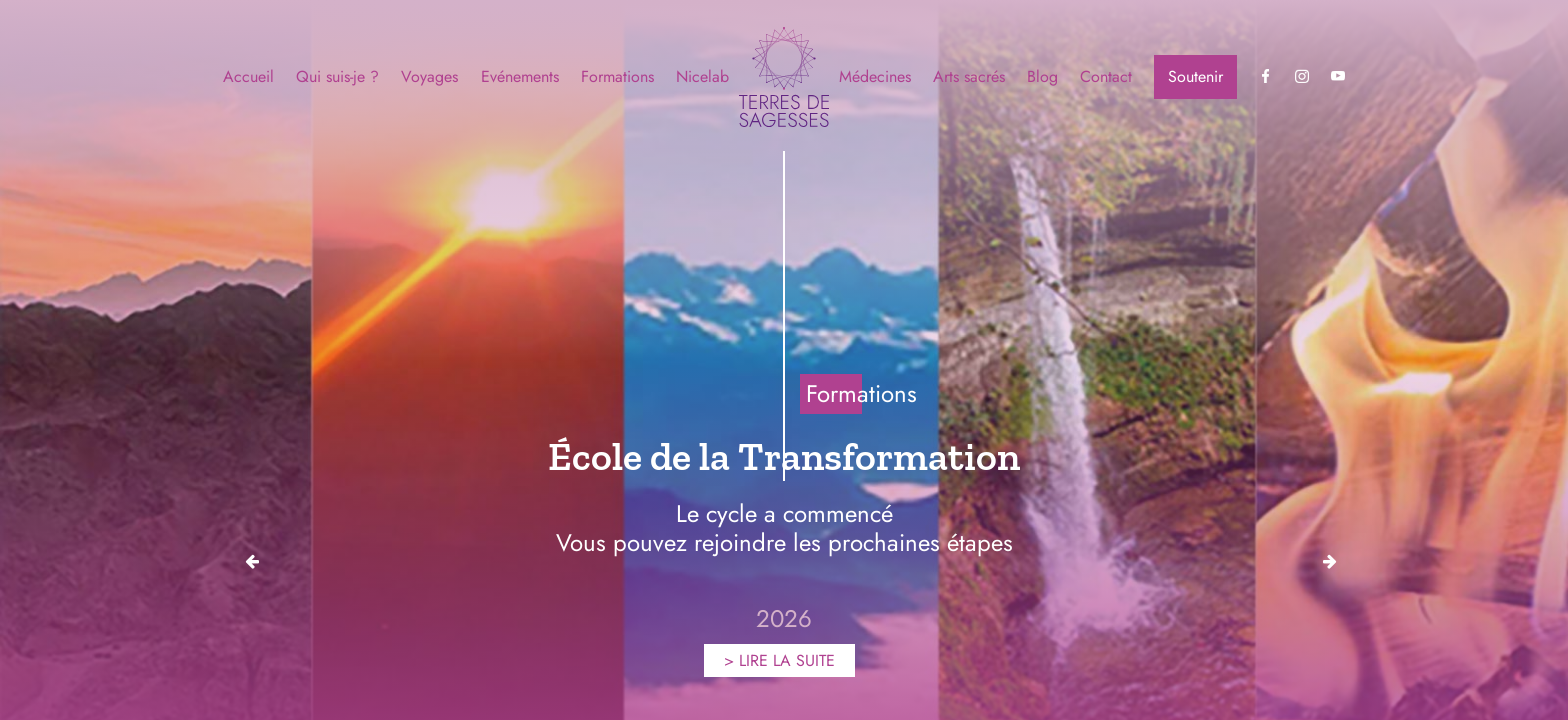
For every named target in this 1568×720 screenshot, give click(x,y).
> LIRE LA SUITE (779, 660)
